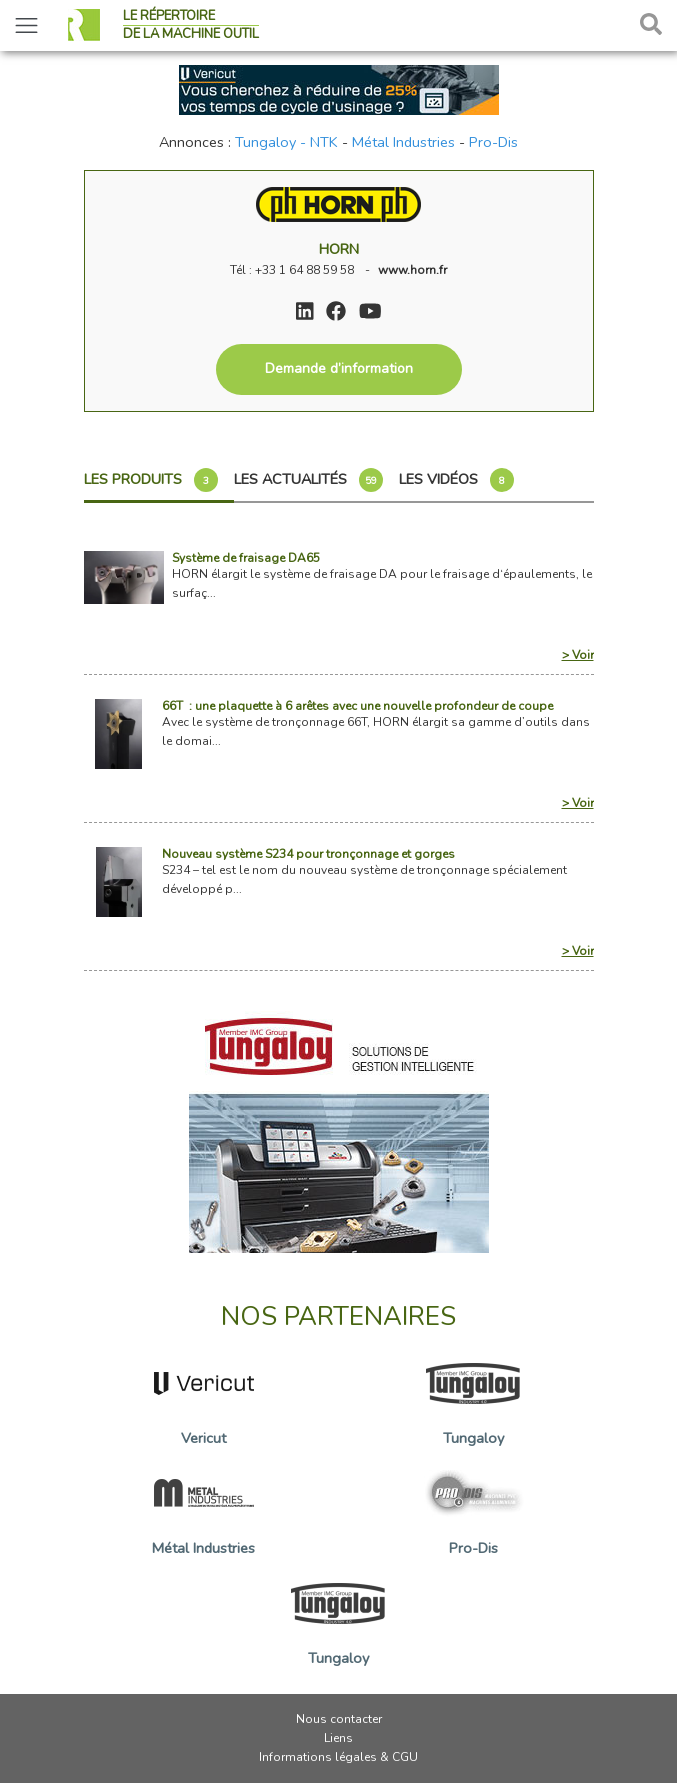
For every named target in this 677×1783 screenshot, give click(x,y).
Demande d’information (339, 368)
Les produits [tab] (151, 480)
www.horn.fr (412, 270)
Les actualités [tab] (308, 480)
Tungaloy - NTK (286, 142)
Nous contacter (339, 1719)
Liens (338, 1738)
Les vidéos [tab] (456, 480)
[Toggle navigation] (26, 25)
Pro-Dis (493, 142)
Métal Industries (403, 142)
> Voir (578, 655)
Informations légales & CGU (338, 1757)
